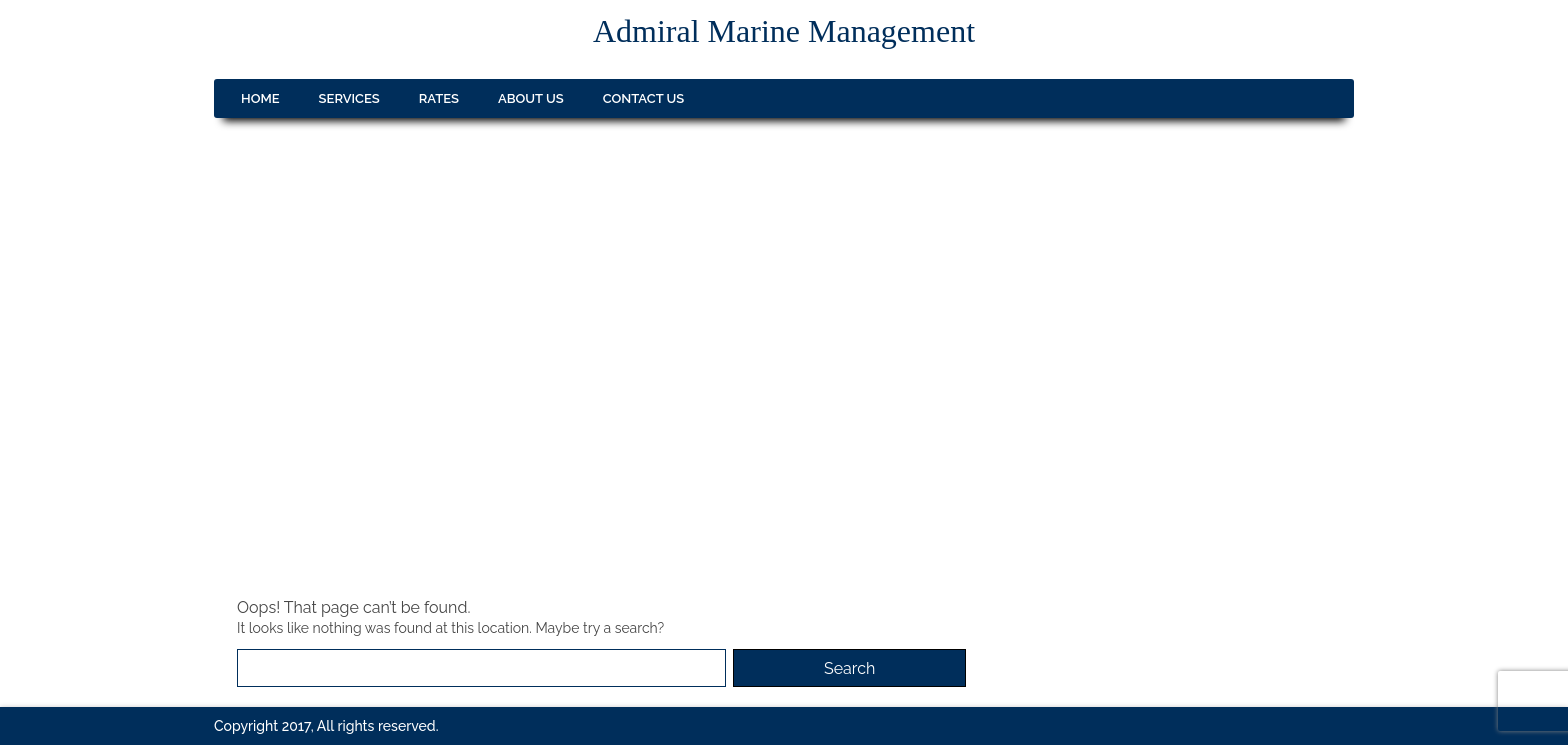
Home (260, 98)
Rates (439, 98)
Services (349, 98)
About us (531, 98)
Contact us (644, 98)
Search (849, 668)
